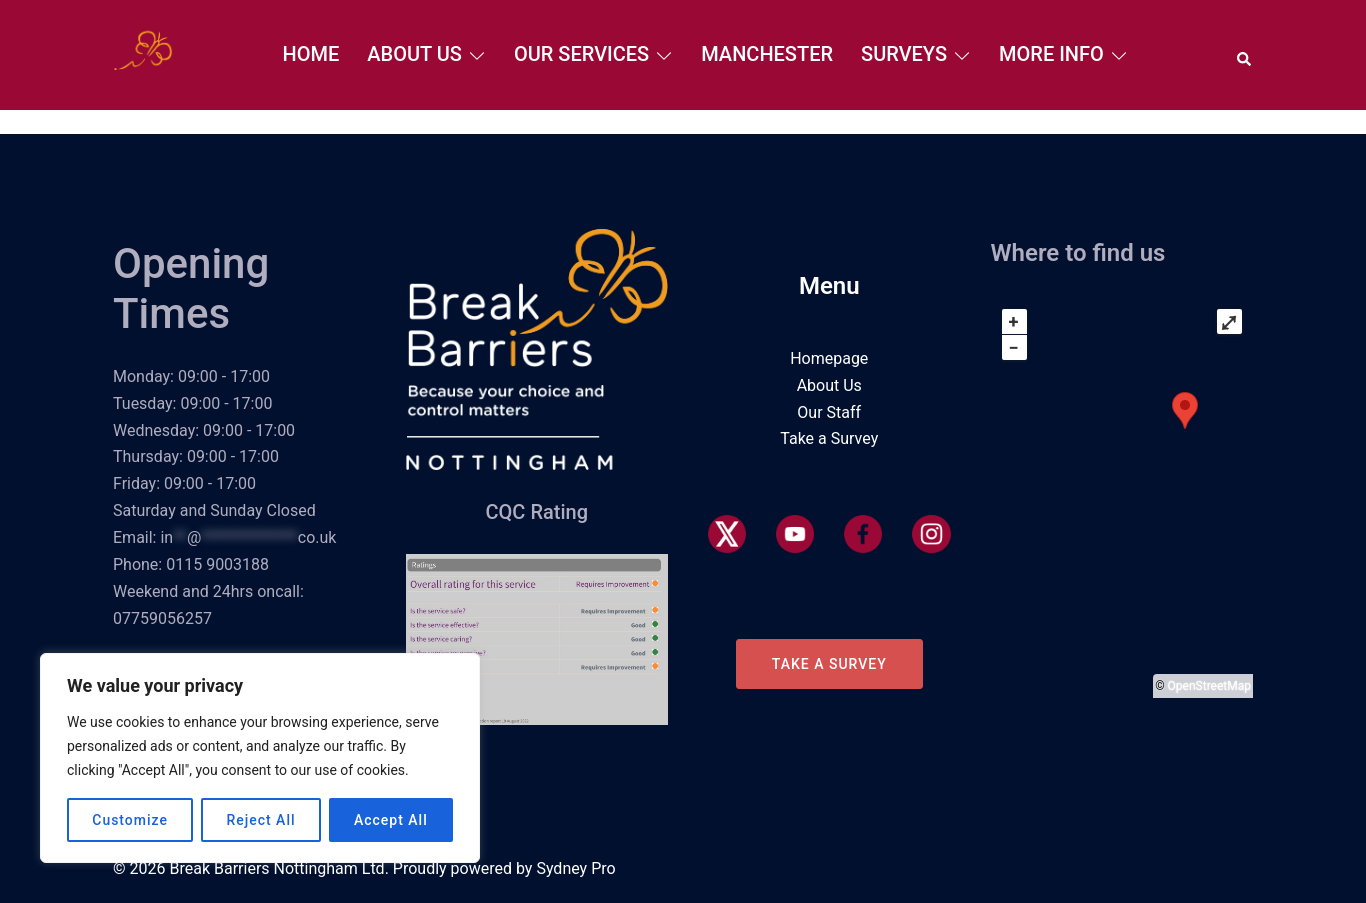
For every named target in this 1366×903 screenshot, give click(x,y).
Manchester (767, 54)
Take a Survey (829, 438)
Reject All (260, 820)
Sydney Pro (575, 868)
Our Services (581, 54)
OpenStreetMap (1209, 686)
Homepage (829, 358)
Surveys (904, 54)
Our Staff (829, 412)
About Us (414, 54)
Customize (130, 820)
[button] (1245, 55)
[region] (260, 758)
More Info (1051, 54)
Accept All (391, 820)
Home (311, 54)
